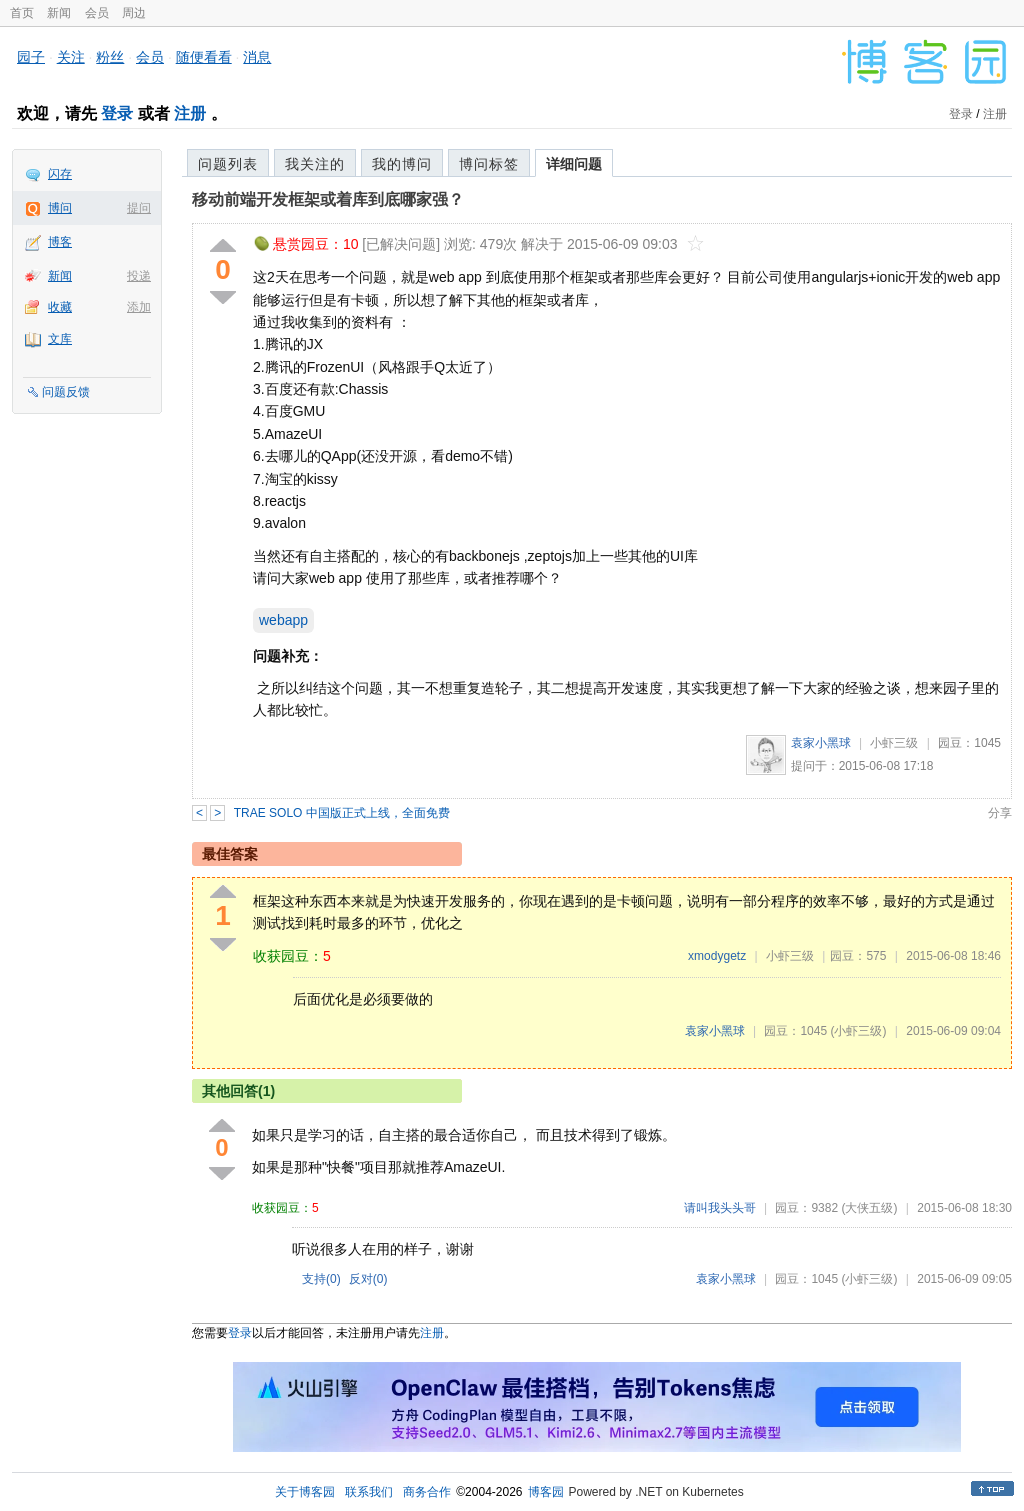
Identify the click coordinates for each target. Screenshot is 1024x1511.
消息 (257, 57)
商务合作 (427, 1492)
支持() (321, 1279)
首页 (22, 13)
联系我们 (369, 1492)
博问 (60, 208)
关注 (71, 57)
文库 (60, 339)
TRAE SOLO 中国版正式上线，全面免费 (342, 813)
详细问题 (574, 164)
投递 (139, 276)
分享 (1000, 813)
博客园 (546, 1492)
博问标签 (489, 164)
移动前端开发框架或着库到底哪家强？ (328, 199)
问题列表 (228, 164)
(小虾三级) (858, 1031)
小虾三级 (894, 743)
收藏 (60, 307)
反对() (368, 1279)
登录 (117, 113)
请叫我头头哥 (720, 1208)
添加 (139, 307)
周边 (134, 13)
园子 (31, 57)
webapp (283, 620)
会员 (97, 13)
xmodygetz (717, 956)
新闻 (59, 13)
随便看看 (204, 57)
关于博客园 (305, 1492)
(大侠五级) (869, 1208)
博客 (60, 242)
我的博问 (402, 164)
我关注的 (315, 164)
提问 (139, 208)
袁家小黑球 (821, 743)
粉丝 (110, 57)
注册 (190, 113)
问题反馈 (66, 392)
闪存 (60, 174)
